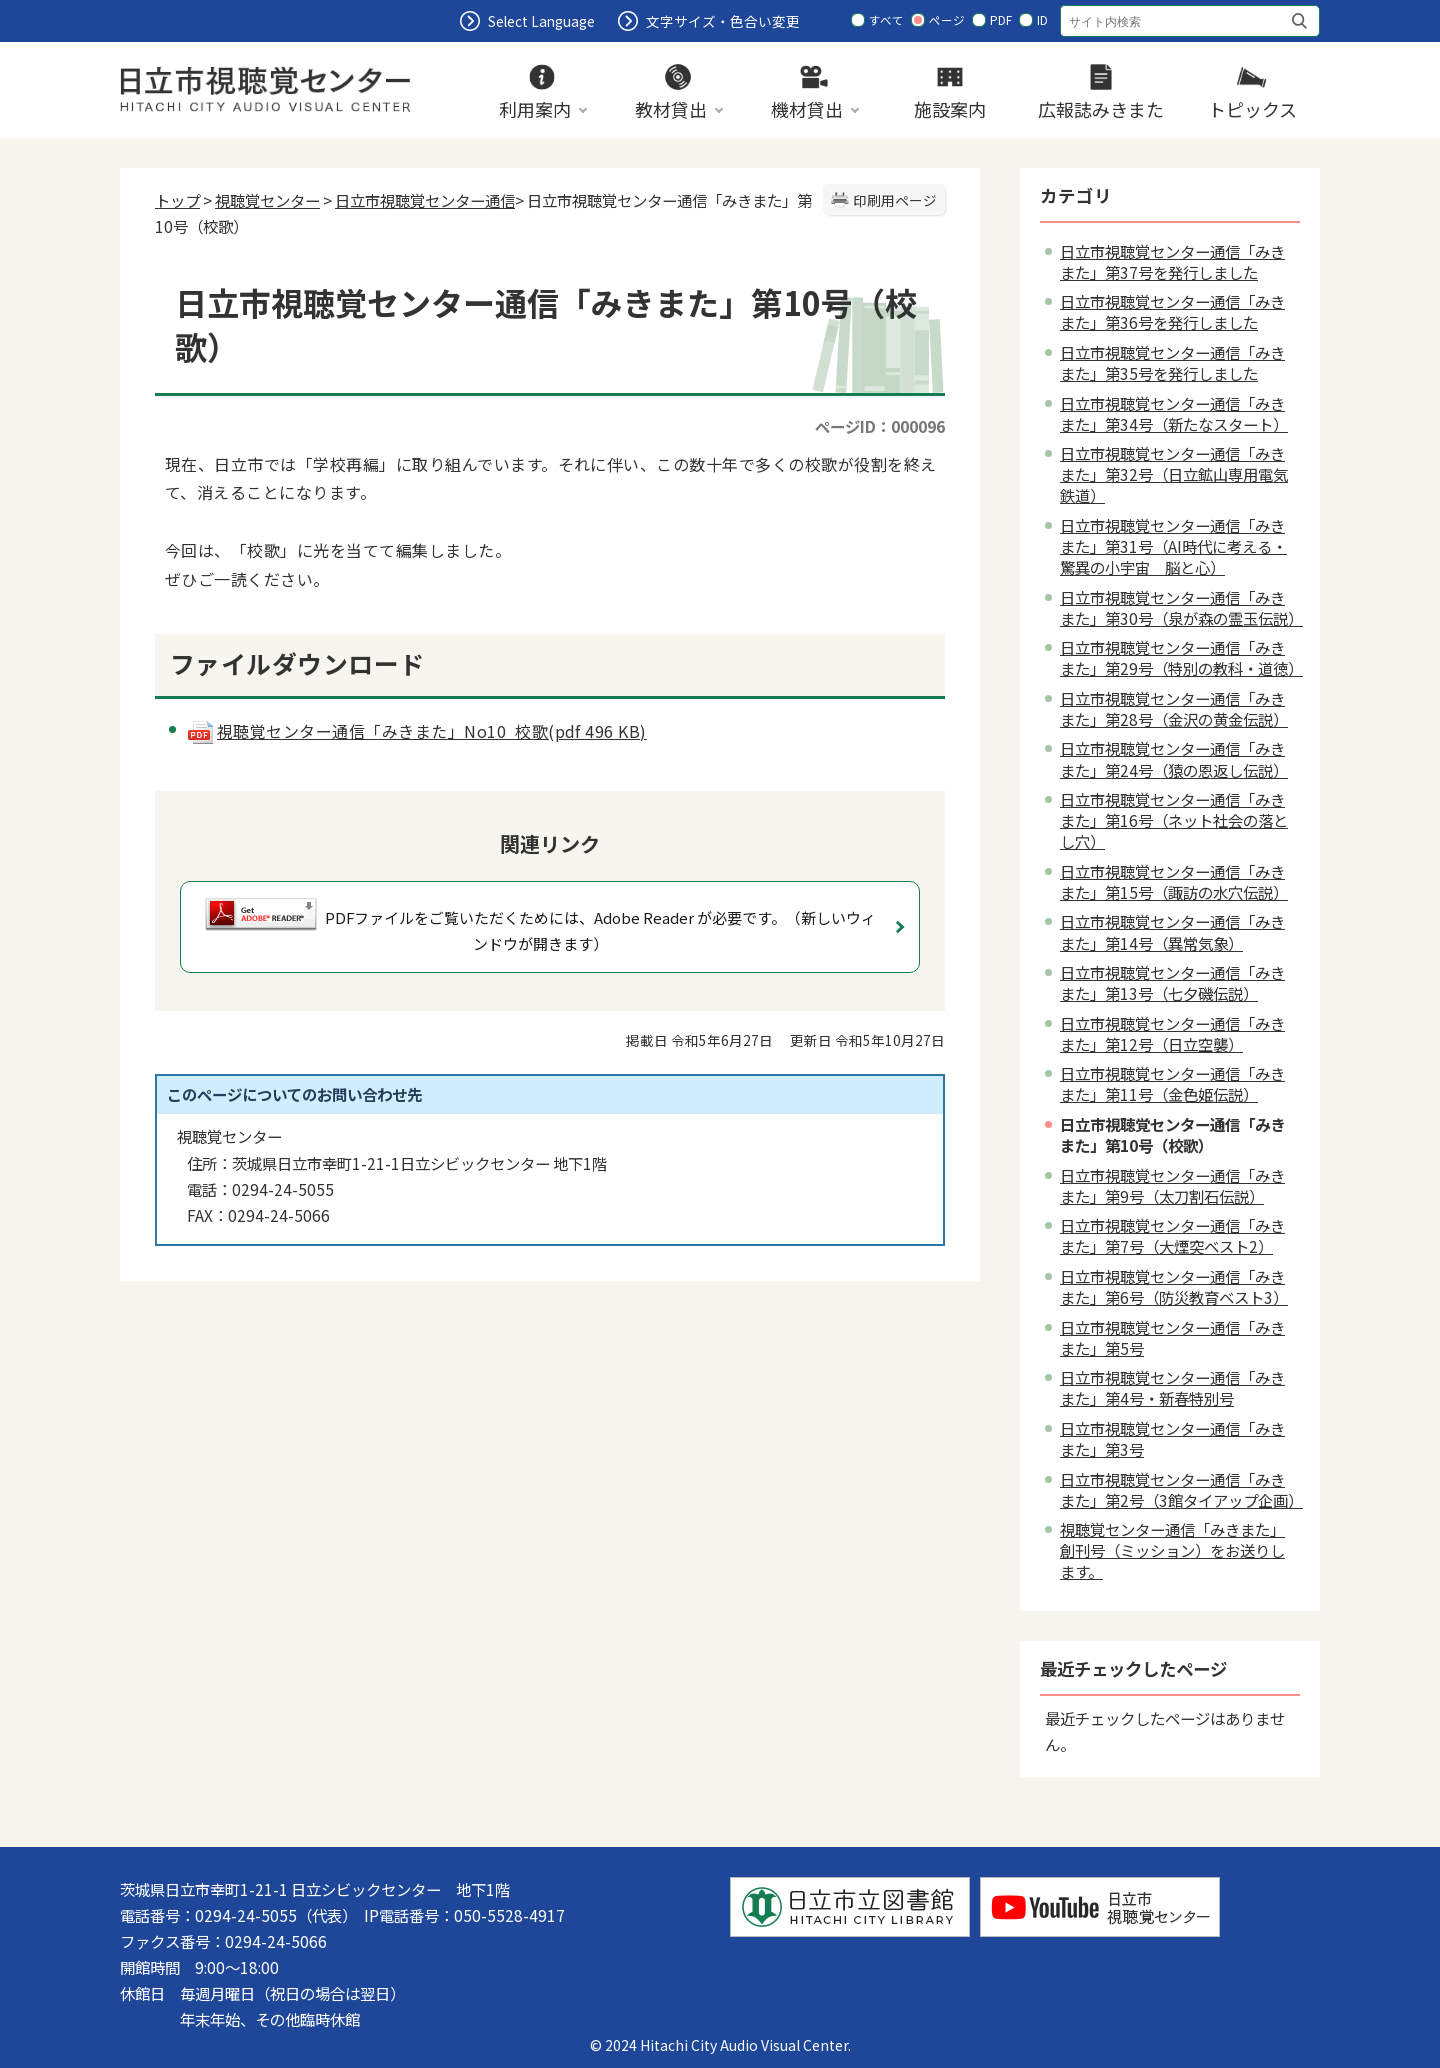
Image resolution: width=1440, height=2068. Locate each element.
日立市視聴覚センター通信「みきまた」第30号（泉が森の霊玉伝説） (1181, 607)
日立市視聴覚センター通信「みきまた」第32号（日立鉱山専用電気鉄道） (1174, 474)
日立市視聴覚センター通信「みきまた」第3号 (1172, 1438)
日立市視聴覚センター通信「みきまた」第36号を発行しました (1172, 311)
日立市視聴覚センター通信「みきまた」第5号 (1172, 1337)
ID (1042, 20)
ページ (947, 20)
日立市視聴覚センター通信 (425, 200)
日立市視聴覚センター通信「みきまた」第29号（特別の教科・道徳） (1181, 657)
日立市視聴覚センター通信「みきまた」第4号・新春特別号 (1172, 1387)
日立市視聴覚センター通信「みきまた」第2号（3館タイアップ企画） (1181, 1489)
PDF (1001, 20)
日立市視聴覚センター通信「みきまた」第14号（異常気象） (1172, 931)
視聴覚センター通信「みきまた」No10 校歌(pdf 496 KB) (416, 731)
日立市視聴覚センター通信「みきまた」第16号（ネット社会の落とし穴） (1174, 820)
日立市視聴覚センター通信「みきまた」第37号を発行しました (1172, 261)
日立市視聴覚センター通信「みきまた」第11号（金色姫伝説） (1172, 1083)
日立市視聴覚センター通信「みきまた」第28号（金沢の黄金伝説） (1174, 708)
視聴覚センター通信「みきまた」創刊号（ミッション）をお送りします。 (1172, 1550)
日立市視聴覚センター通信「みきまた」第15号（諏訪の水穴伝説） (1174, 881)
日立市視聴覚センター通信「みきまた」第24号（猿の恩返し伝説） (1174, 758)
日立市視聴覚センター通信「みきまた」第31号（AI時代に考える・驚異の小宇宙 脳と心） (1173, 546)
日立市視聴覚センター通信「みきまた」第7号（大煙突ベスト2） (1172, 1235)
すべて (886, 20)
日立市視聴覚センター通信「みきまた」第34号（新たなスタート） (1174, 413)
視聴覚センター (267, 200)
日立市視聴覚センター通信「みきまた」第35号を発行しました (1172, 362)
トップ (177, 200)
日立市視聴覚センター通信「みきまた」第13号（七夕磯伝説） (1172, 982)
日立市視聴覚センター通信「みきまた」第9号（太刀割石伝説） (1172, 1185)
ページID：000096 (880, 426)
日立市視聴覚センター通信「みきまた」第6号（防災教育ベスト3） (1174, 1286)
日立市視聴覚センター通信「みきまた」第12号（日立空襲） (1172, 1033)
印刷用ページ (895, 200)
